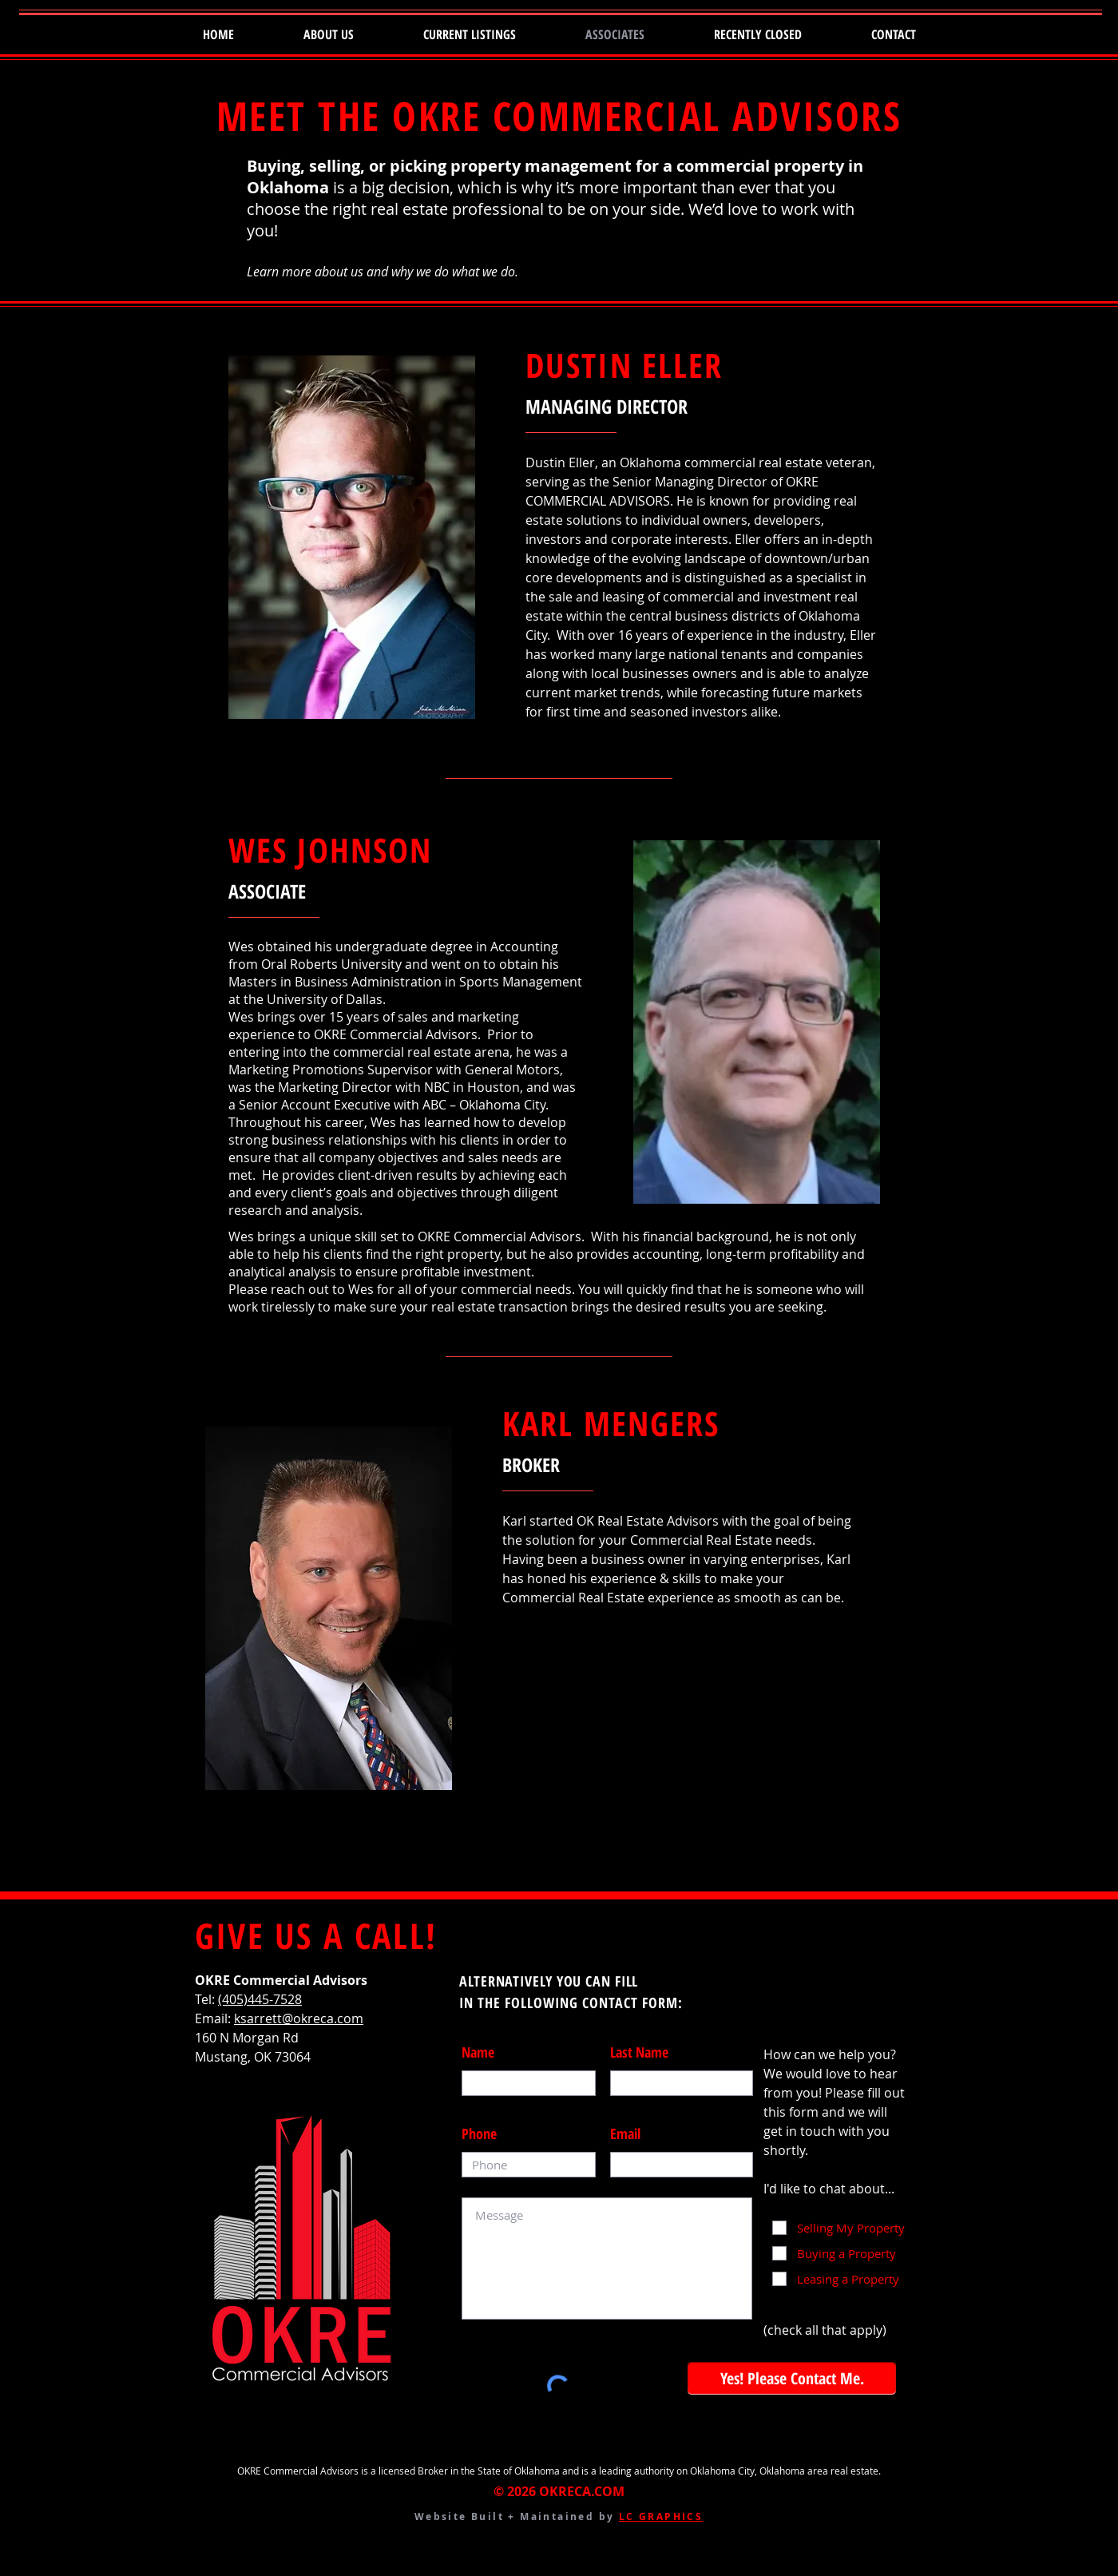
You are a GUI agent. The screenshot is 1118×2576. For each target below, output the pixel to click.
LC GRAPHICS (661, 2516)
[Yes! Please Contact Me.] (792, 2378)
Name (478, 2052)
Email (625, 2133)
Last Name (639, 2052)
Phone (479, 2133)
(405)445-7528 (260, 1999)
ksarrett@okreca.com (298, 2018)
